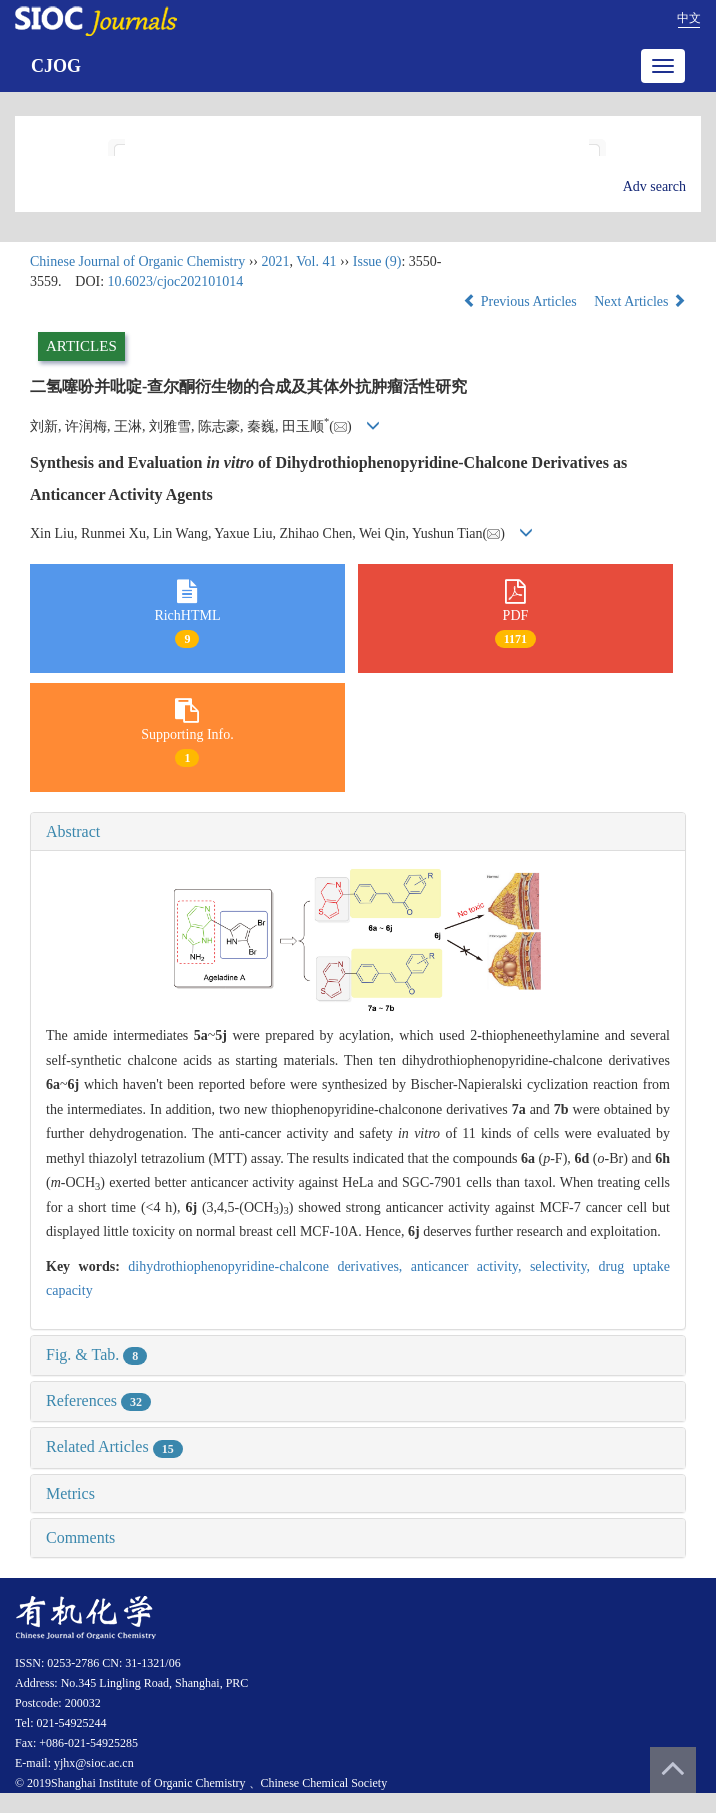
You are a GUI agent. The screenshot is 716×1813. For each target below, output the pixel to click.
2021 (275, 261)
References (98, 1400)
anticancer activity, (470, 1266)
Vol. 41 (316, 261)
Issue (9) (377, 261)
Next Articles (640, 301)
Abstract (73, 831)
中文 (689, 18)
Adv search (654, 186)
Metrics (70, 1493)
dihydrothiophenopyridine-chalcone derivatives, (269, 1266)
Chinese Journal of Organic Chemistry (137, 261)
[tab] (358, 832)
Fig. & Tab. (96, 1354)
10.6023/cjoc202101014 (176, 281)
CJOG (56, 66)
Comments (80, 1537)
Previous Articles (521, 301)
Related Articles (114, 1446)
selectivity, (564, 1266)
